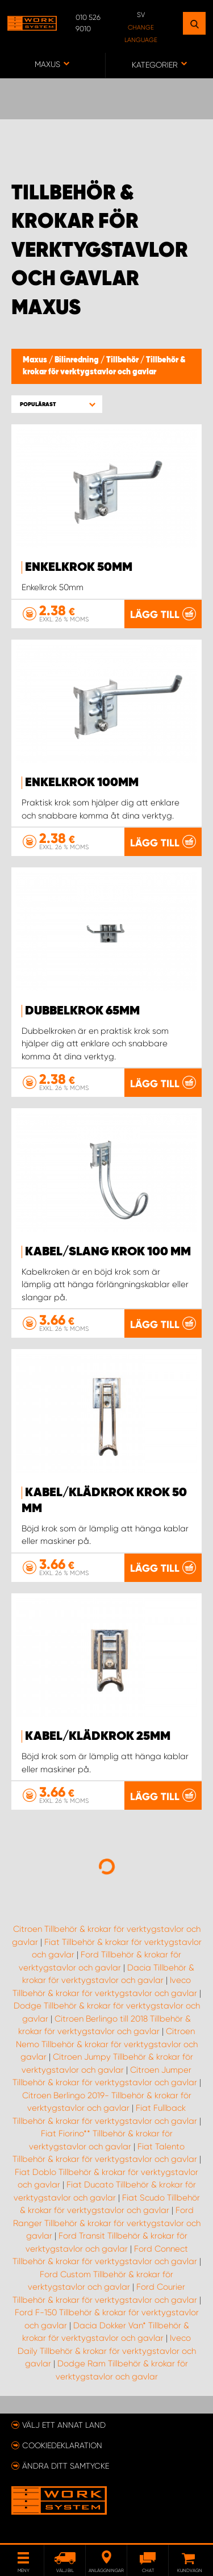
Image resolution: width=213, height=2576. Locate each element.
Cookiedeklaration (62, 2445)
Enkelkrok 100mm (82, 782)
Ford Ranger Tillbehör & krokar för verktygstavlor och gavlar (107, 2223)
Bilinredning (78, 360)
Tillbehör (123, 360)
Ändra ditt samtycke (65, 2465)
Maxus (36, 360)
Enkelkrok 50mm (78, 567)
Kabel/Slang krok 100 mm (108, 1252)
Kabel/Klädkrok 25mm (97, 1736)
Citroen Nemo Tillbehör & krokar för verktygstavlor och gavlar (107, 2044)
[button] (56, 404)
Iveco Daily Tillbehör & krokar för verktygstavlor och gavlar (107, 2351)
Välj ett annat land (64, 2424)
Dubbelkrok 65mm (82, 1011)
